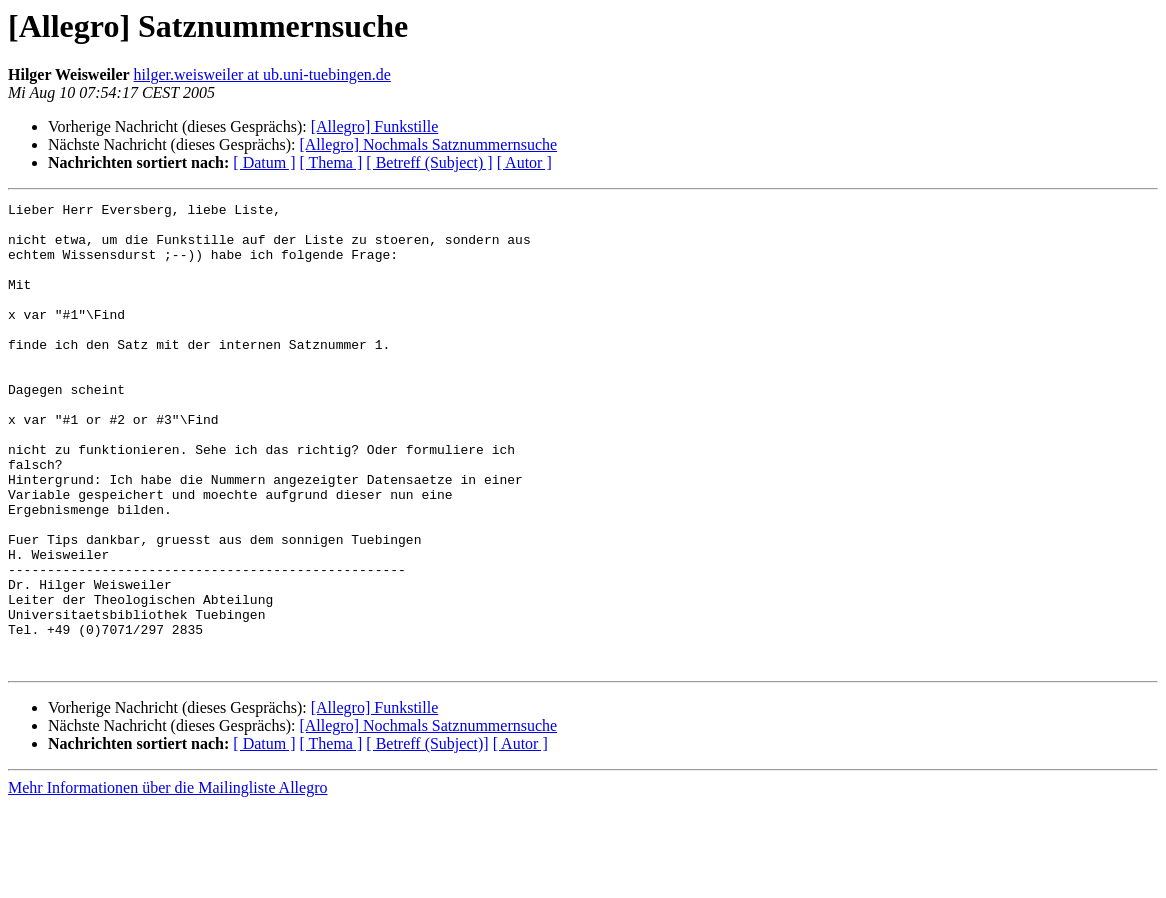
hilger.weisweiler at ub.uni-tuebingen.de (262, 74)
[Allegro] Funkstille (375, 126)
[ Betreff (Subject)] (427, 836)
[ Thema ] (331, 162)
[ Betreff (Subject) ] (429, 162)
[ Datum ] (264, 162)
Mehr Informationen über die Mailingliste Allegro (167, 880)
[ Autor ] (524, 162)
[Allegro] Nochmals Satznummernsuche (428, 144)
